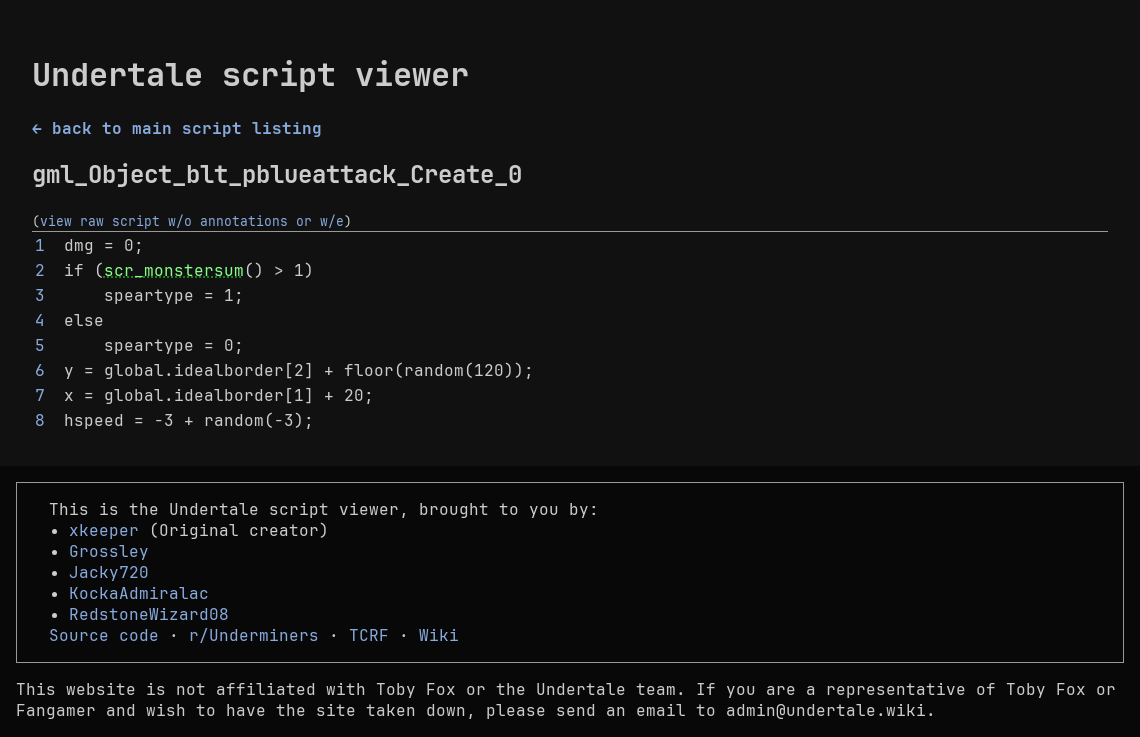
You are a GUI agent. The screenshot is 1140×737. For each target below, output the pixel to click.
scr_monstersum (174, 270)
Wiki (439, 635)
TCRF (369, 635)
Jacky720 (109, 572)
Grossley (109, 551)
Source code (104, 635)
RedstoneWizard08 (149, 614)
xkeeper (104, 530)
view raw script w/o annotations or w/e (192, 221)
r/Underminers (254, 635)
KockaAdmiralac (139, 593)
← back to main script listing (177, 128)
